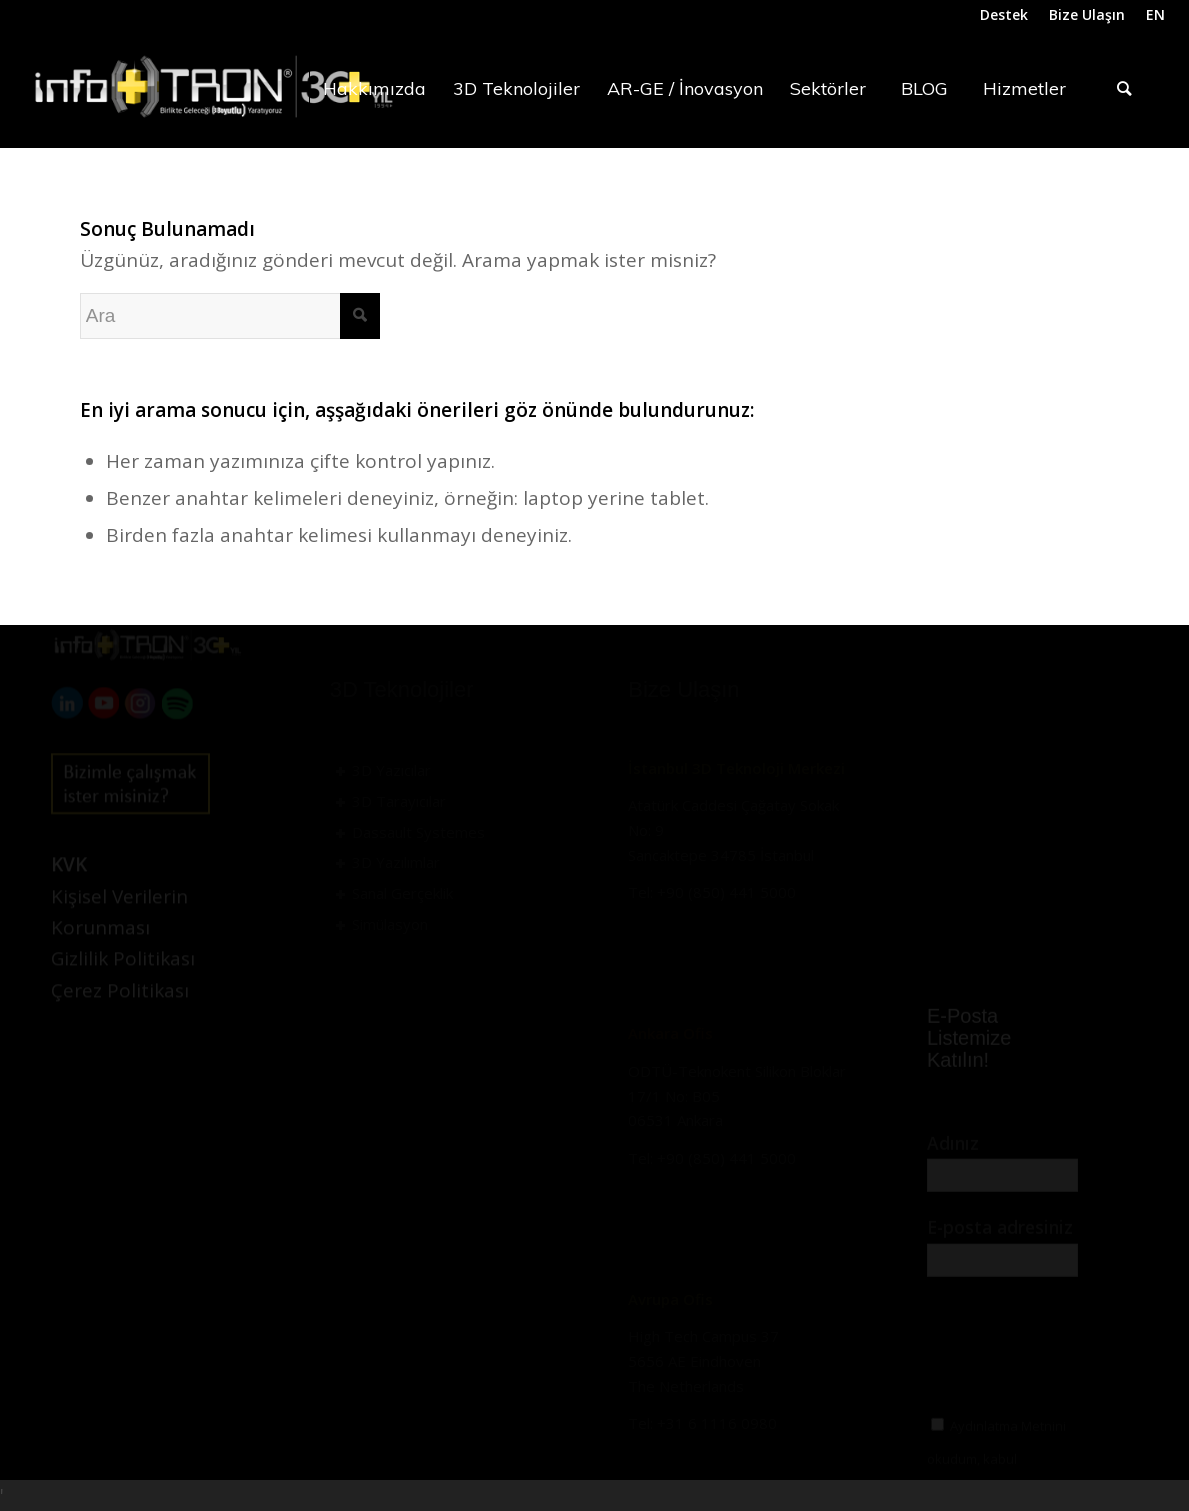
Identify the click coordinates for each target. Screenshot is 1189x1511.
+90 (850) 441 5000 (726, 892)
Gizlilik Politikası (123, 996)
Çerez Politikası (120, 1028)
